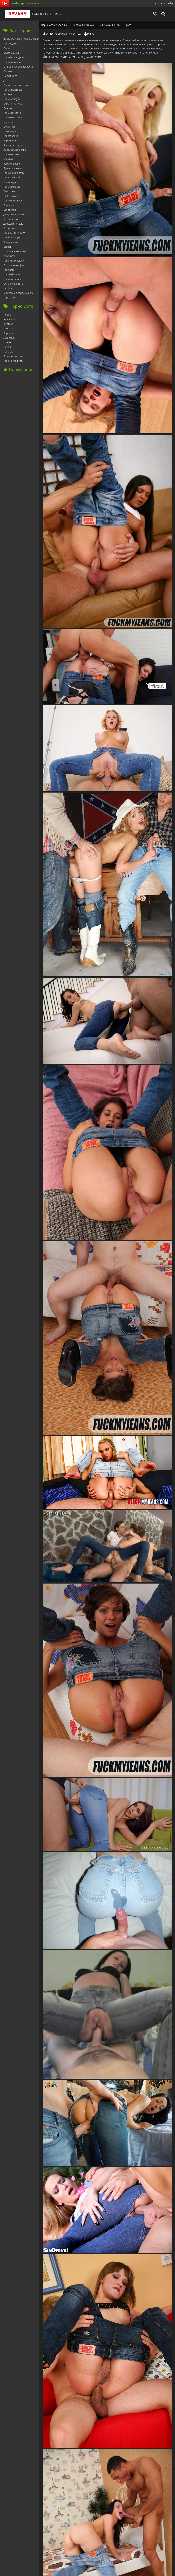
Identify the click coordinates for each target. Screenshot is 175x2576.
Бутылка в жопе (12, 168)
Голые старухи (11, 99)
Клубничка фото (12, 237)
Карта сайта (10, 297)
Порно (7, 314)
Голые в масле (11, 186)
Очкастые (9, 205)
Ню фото (8, 288)
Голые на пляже (12, 117)
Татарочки (9, 191)
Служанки (9, 126)
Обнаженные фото (14, 232)
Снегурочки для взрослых (18, 66)
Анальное (9, 319)
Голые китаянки (12, 200)
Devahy (15, 14)
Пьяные (8, 108)
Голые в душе (11, 182)
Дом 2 (6, 80)
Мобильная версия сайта (18, 293)
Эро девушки (11, 242)
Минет (7, 342)
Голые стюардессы (14, 57)
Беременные (10, 140)
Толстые (8, 351)
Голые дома (10, 43)
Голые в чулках (12, 62)
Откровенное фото (14, 265)
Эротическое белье (14, 149)
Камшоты (9, 328)
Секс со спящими (13, 360)
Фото (55, 14)
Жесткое (8, 323)
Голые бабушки (12, 274)
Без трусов (9, 209)
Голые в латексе (12, 89)
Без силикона (11, 219)
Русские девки (11, 163)
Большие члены (12, 356)
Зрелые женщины (13, 145)
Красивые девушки (14, 251)
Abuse (158, 3)
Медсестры (9, 131)
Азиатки (8, 159)
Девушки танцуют (13, 223)
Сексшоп (8, 269)
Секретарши (10, 136)
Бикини (7, 94)
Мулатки (8, 122)
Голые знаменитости (15, 85)
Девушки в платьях (14, 214)
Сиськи (7, 71)
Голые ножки (11, 154)
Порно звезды (11, 177)
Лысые (7, 48)
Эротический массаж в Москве (21, 39)
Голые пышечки (12, 112)
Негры (7, 347)
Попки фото (10, 75)
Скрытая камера (12, 103)
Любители (9, 337)
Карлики (8, 333)
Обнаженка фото (13, 283)
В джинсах (9, 256)
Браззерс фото (39, 14)
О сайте (168, 3)
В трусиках (9, 228)
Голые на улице (12, 279)
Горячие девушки (13, 260)
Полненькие (10, 196)
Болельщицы (11, 52)
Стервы (7, 246)
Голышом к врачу (13, 172)
